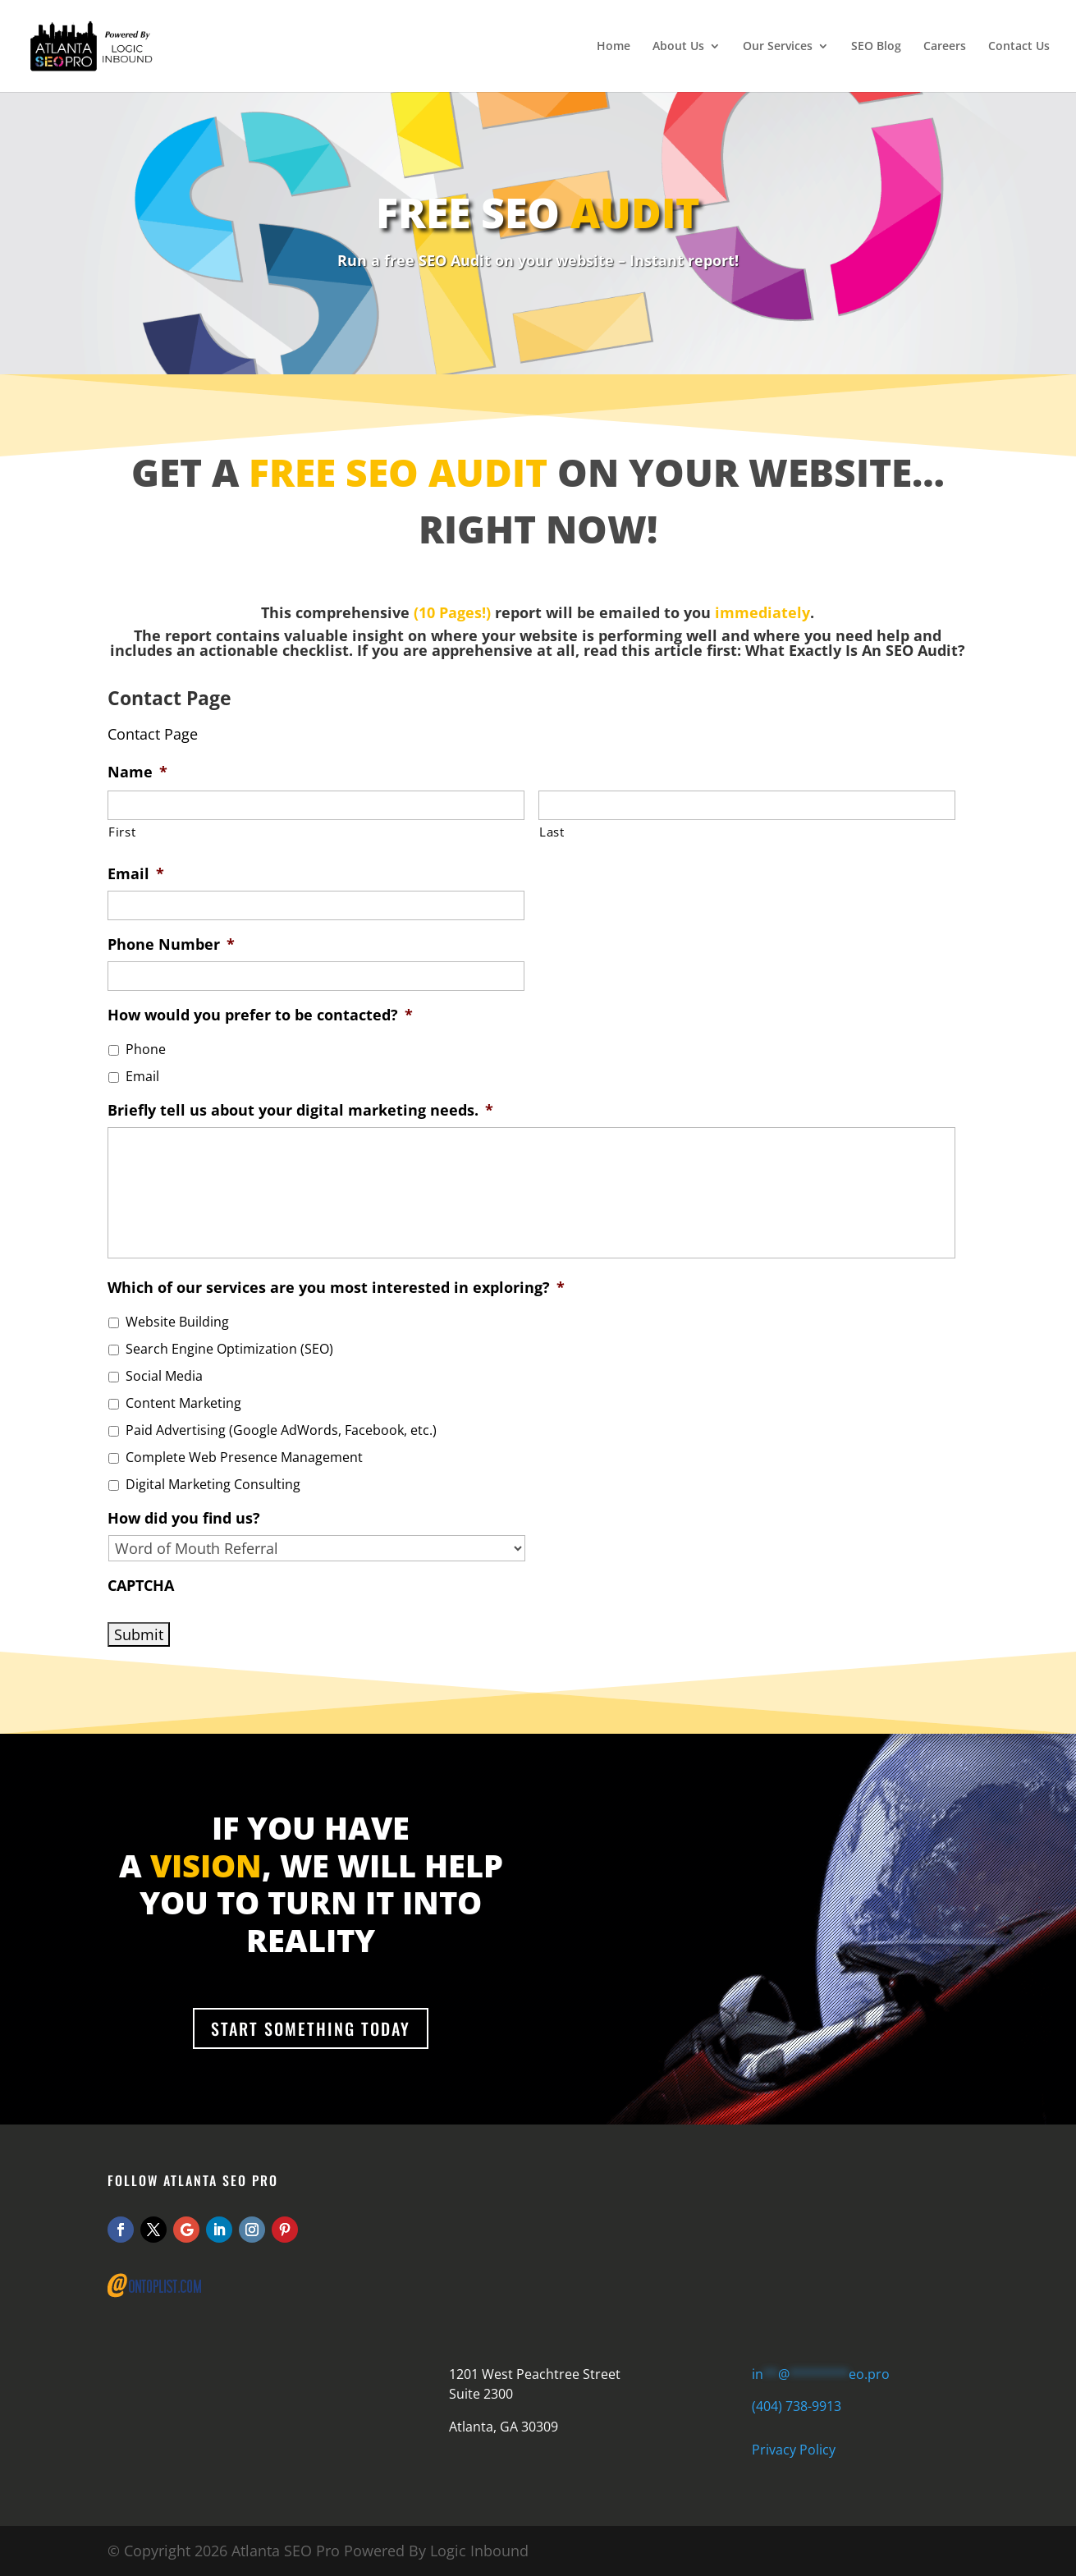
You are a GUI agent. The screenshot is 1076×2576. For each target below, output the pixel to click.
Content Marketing (183, 1403)
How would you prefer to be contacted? (260, 1015)
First (121, 831)
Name (137, 772)
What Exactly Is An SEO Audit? (855, 650)
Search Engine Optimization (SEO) (229, 1349)
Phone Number (171, 944)
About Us (678, 46)
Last (552, 831)
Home (613, 46)
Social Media (164, 1376)
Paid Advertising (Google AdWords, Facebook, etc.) (281, 1430)
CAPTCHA (141, 1585)
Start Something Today (310, 2028)
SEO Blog (876, 46)
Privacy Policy (794, 2450)
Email (136, 873)
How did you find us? (184, 1518)
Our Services (778, 46)
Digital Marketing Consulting (213, 1484)
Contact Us (1019, 46)
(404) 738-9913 (796, 2406)
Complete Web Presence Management (244, 1457)
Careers (944, 46)
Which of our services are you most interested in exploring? (336, 1287)
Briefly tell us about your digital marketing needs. (300, 1110)
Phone (146, 1049)
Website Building (177, 1322)
